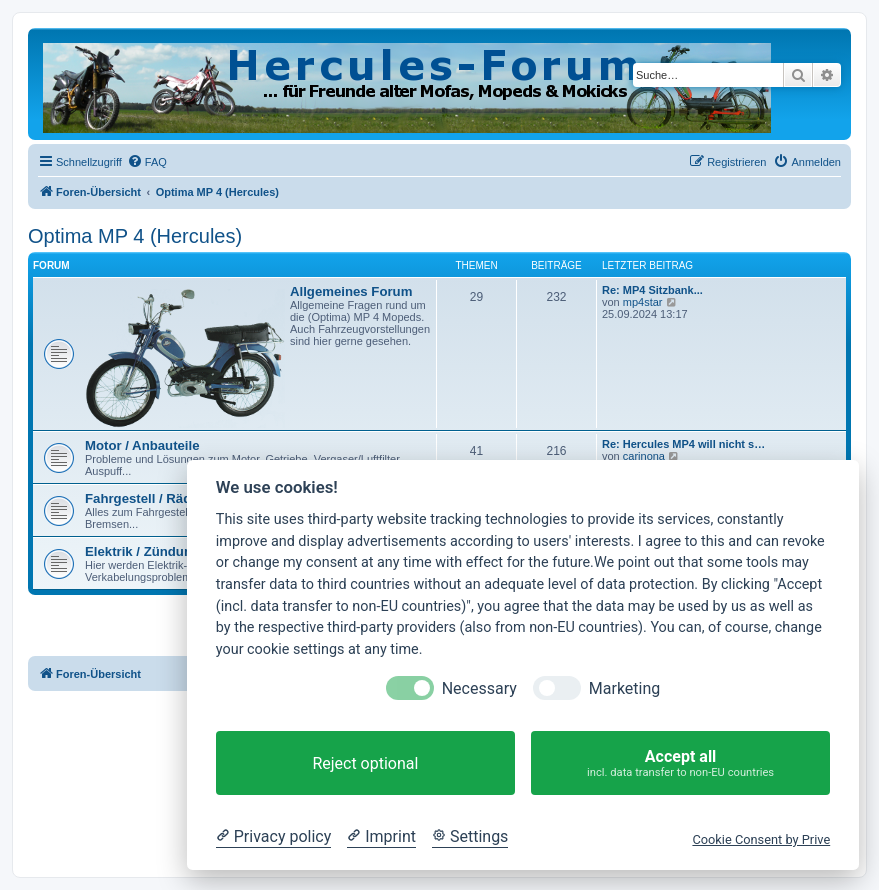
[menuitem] (147, 162)
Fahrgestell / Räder (144, 498)
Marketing (624, 688)
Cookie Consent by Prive (761, 839)
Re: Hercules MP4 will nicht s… (683, 444)
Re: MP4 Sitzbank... (652, 290)
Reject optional (365, 763)
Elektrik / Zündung (142, 551)
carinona (644, 456)
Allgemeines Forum (351, 291)
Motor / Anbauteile (142, 445)
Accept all (680, 763)
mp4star (643, 302)
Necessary (479, 688)
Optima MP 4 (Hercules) (135, 236)
